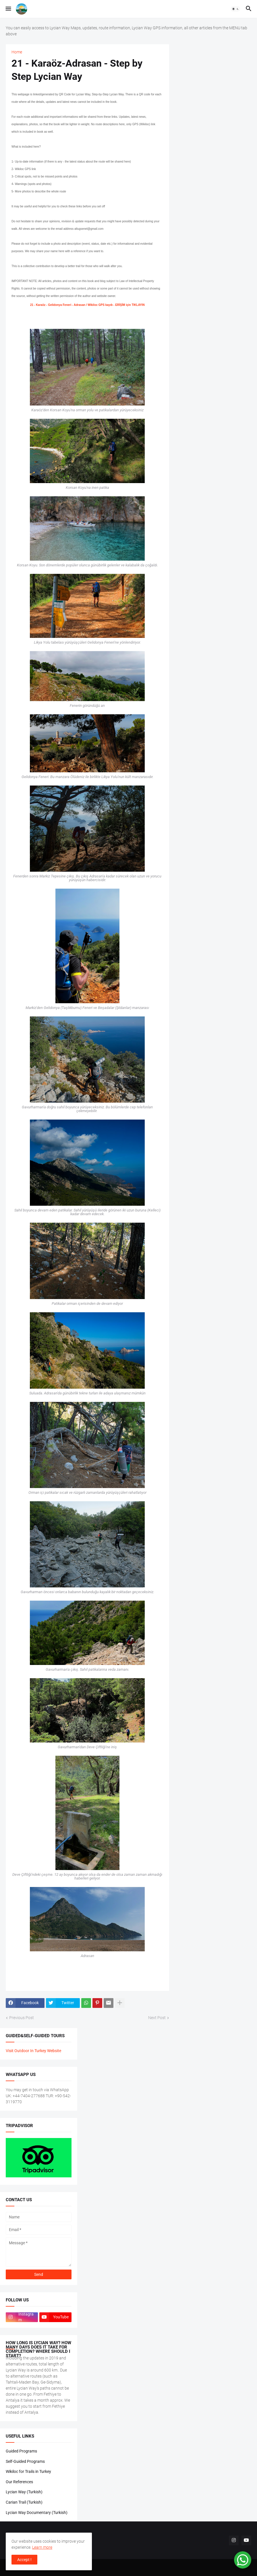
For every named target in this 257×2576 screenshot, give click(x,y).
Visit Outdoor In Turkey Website (33, 2050)
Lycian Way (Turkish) (24, 2492)
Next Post (157, 2017)
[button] (8, 9)
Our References (19, 2481)
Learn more (42, 2547)
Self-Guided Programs (25, 2461)
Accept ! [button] (24, 2559)
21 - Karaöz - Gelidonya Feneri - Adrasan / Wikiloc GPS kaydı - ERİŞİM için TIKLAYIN (87, 304)
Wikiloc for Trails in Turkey (28, 2471)
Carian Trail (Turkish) (24, 2502)
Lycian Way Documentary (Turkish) (36, 2512)
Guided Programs (21, 2451)
